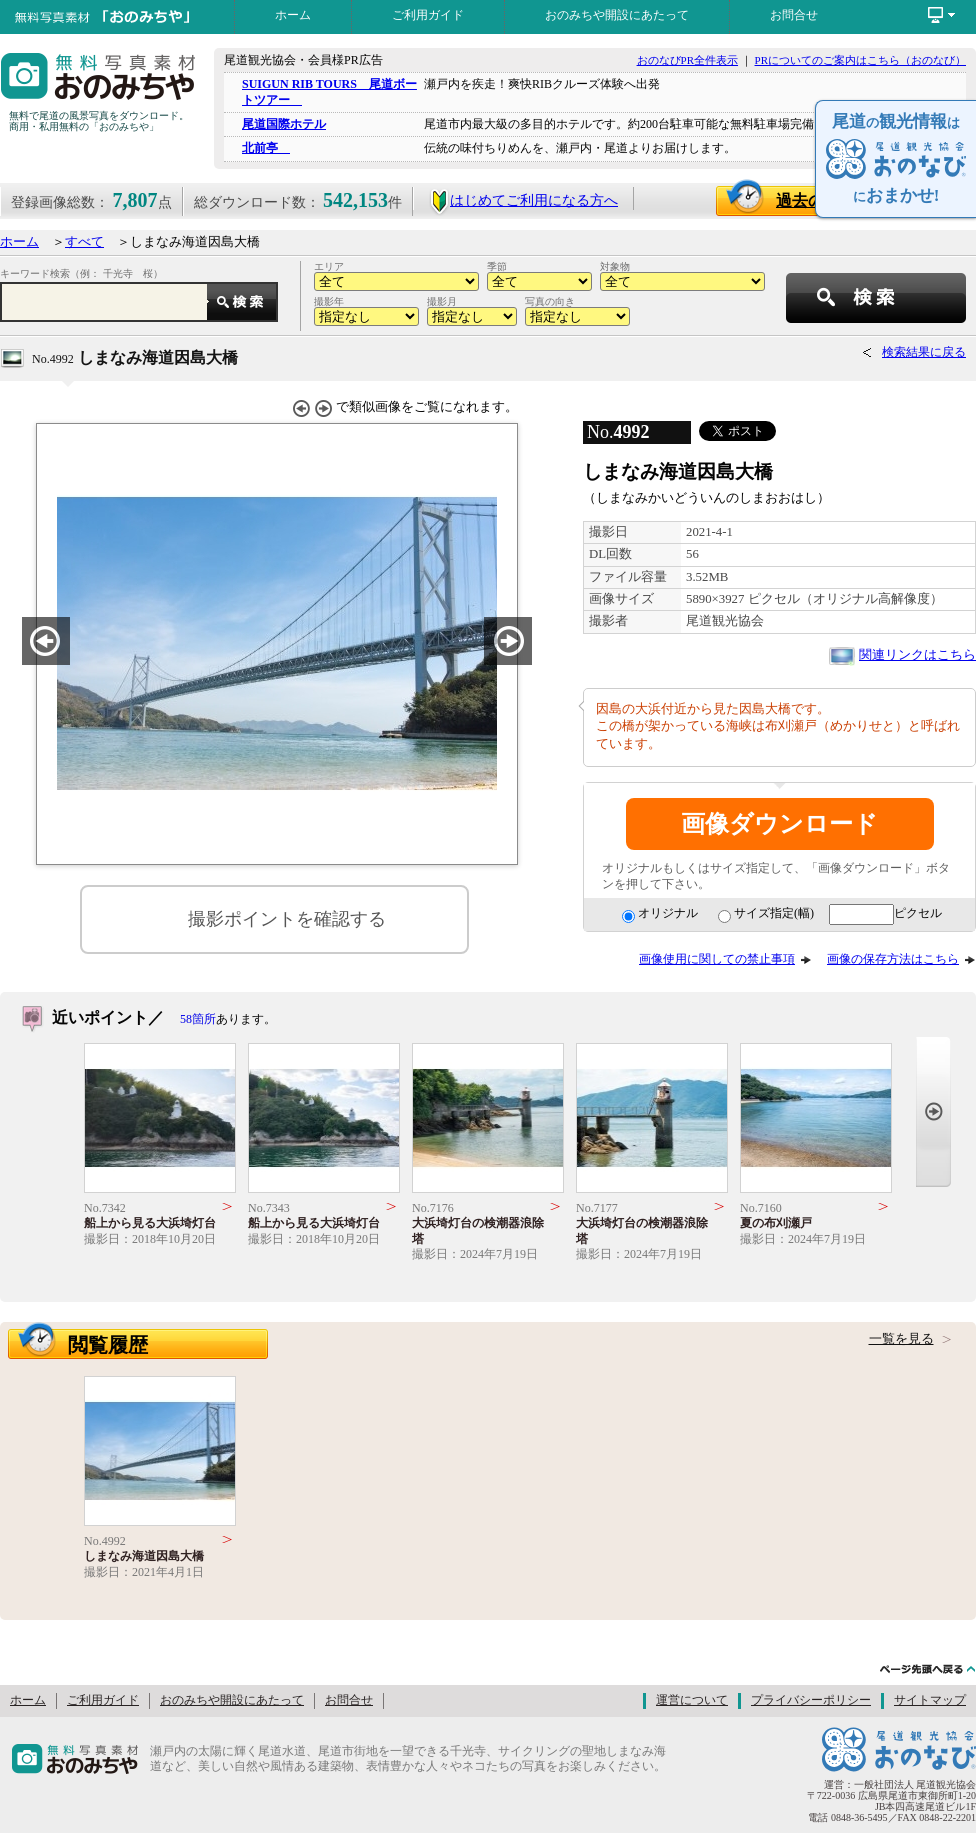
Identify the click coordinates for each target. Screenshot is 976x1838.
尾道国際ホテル (284, 124)
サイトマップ (930, 1700)
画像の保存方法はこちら (893, 959)
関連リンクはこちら (917, 655)
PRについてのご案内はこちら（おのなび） (860, 60)
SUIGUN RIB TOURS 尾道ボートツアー (329, 91)
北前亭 (266, 148)
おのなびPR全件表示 (687, 60)
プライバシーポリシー (811, 1700)
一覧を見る (901, 1339)
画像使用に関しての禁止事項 (717, 959)
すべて (84, 242)
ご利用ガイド (428, 15)
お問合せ (794, 15)
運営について (692, 1700)
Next (933, 1111)
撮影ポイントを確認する (287, 919)
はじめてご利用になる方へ (523, 200)
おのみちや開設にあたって (617, 15)
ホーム (293, 15)
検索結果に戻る (924, 352)
